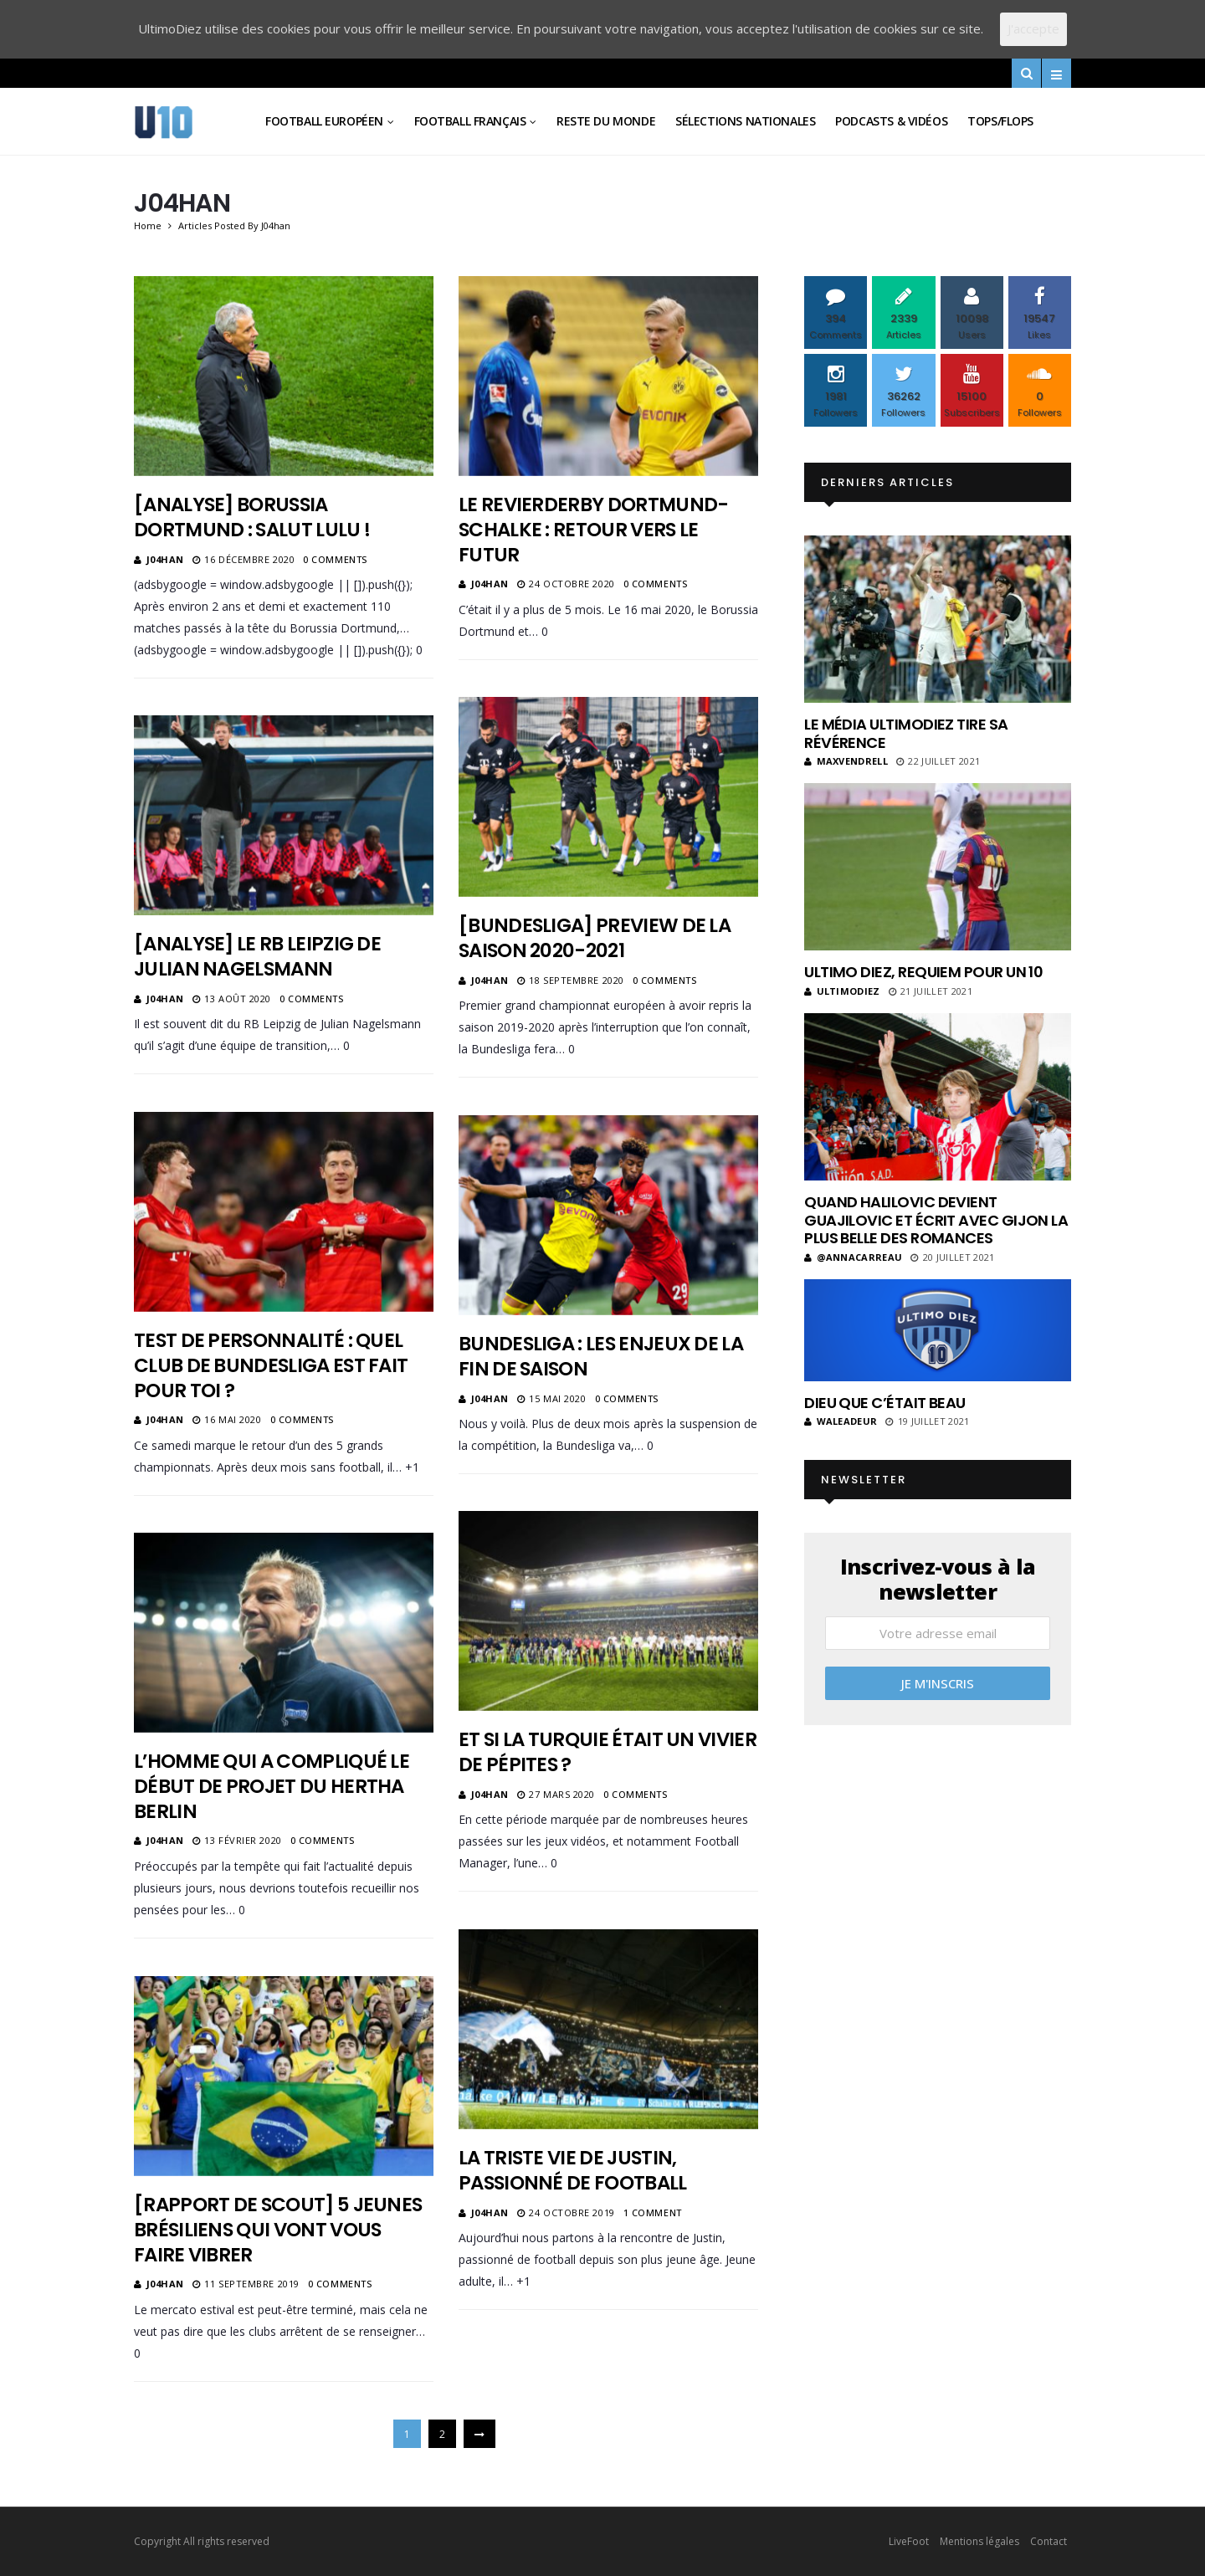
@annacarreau (853, 1257)
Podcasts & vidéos (891, 121)
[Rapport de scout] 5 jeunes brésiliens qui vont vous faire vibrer (278, 2229)
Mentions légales (979, 2541)
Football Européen (324, 121)
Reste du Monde (605, 121)
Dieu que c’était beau (885, 1402)
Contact (1048, 2541)
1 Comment (652, 2212)
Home (148, 225)
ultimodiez (842, 991)
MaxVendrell (846, 761)
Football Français (470, 121)
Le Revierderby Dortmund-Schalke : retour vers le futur (593, 529)
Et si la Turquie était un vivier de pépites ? (607, 1752)
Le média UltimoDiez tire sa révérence (906, 733)
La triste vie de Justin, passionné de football (573, 2170)
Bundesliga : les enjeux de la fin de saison (601, 1356)
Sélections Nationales (745, 121)
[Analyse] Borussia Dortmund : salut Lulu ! (252, 517)
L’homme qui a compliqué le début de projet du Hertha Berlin (271, 1786)
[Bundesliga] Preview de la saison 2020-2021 (595, 938)
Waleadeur (840, 1421)
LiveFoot (909, 2541)
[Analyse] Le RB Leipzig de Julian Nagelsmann (257, 956)
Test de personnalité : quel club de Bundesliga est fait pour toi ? (271, 1365)
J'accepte (1033, 28)
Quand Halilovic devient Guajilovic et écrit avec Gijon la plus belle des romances (936, 1219)
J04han (165, 559)
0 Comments (335, 559)
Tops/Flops (1000, 121)
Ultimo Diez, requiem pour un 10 (923, 971)
